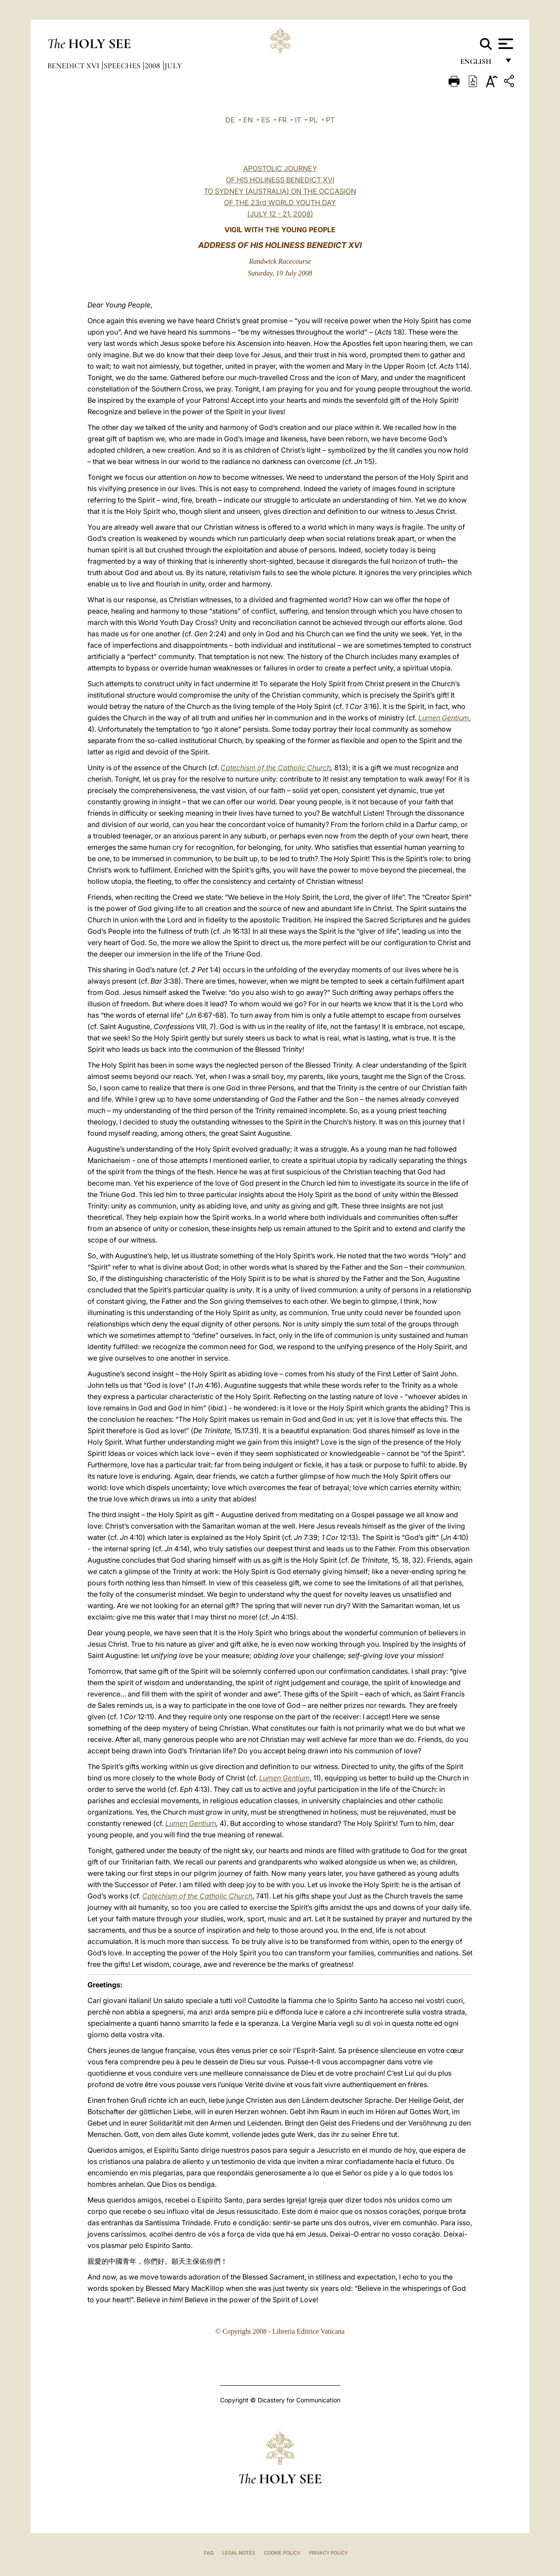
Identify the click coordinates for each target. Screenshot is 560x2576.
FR (282, 119)
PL (313, 119)
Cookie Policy (282, 2553)
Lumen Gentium (443, 717)
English (479, 64)
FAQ (209, 2553)
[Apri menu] (504, 43)
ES (265, 119)
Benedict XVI (74, 65)
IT (298, 119)
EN (248, 119)
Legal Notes (238, 2553)
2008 (153, 65)
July (173, 65)
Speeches (123, 65)
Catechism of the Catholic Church (275, 767)
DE (230, 119)
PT (330, 119)
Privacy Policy (328, 2553)
